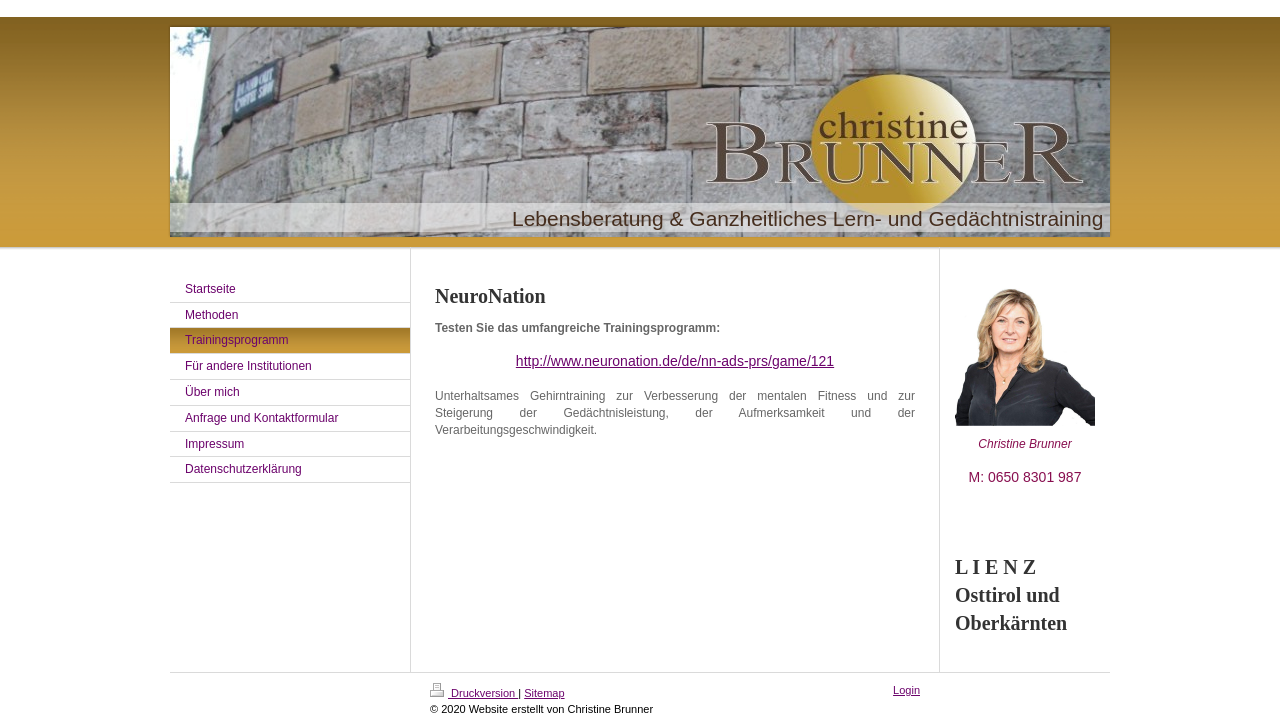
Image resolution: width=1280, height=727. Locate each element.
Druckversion (474, 693)
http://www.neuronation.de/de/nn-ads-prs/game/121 (675, 361)
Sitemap (544, 693)
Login (906, 690)
